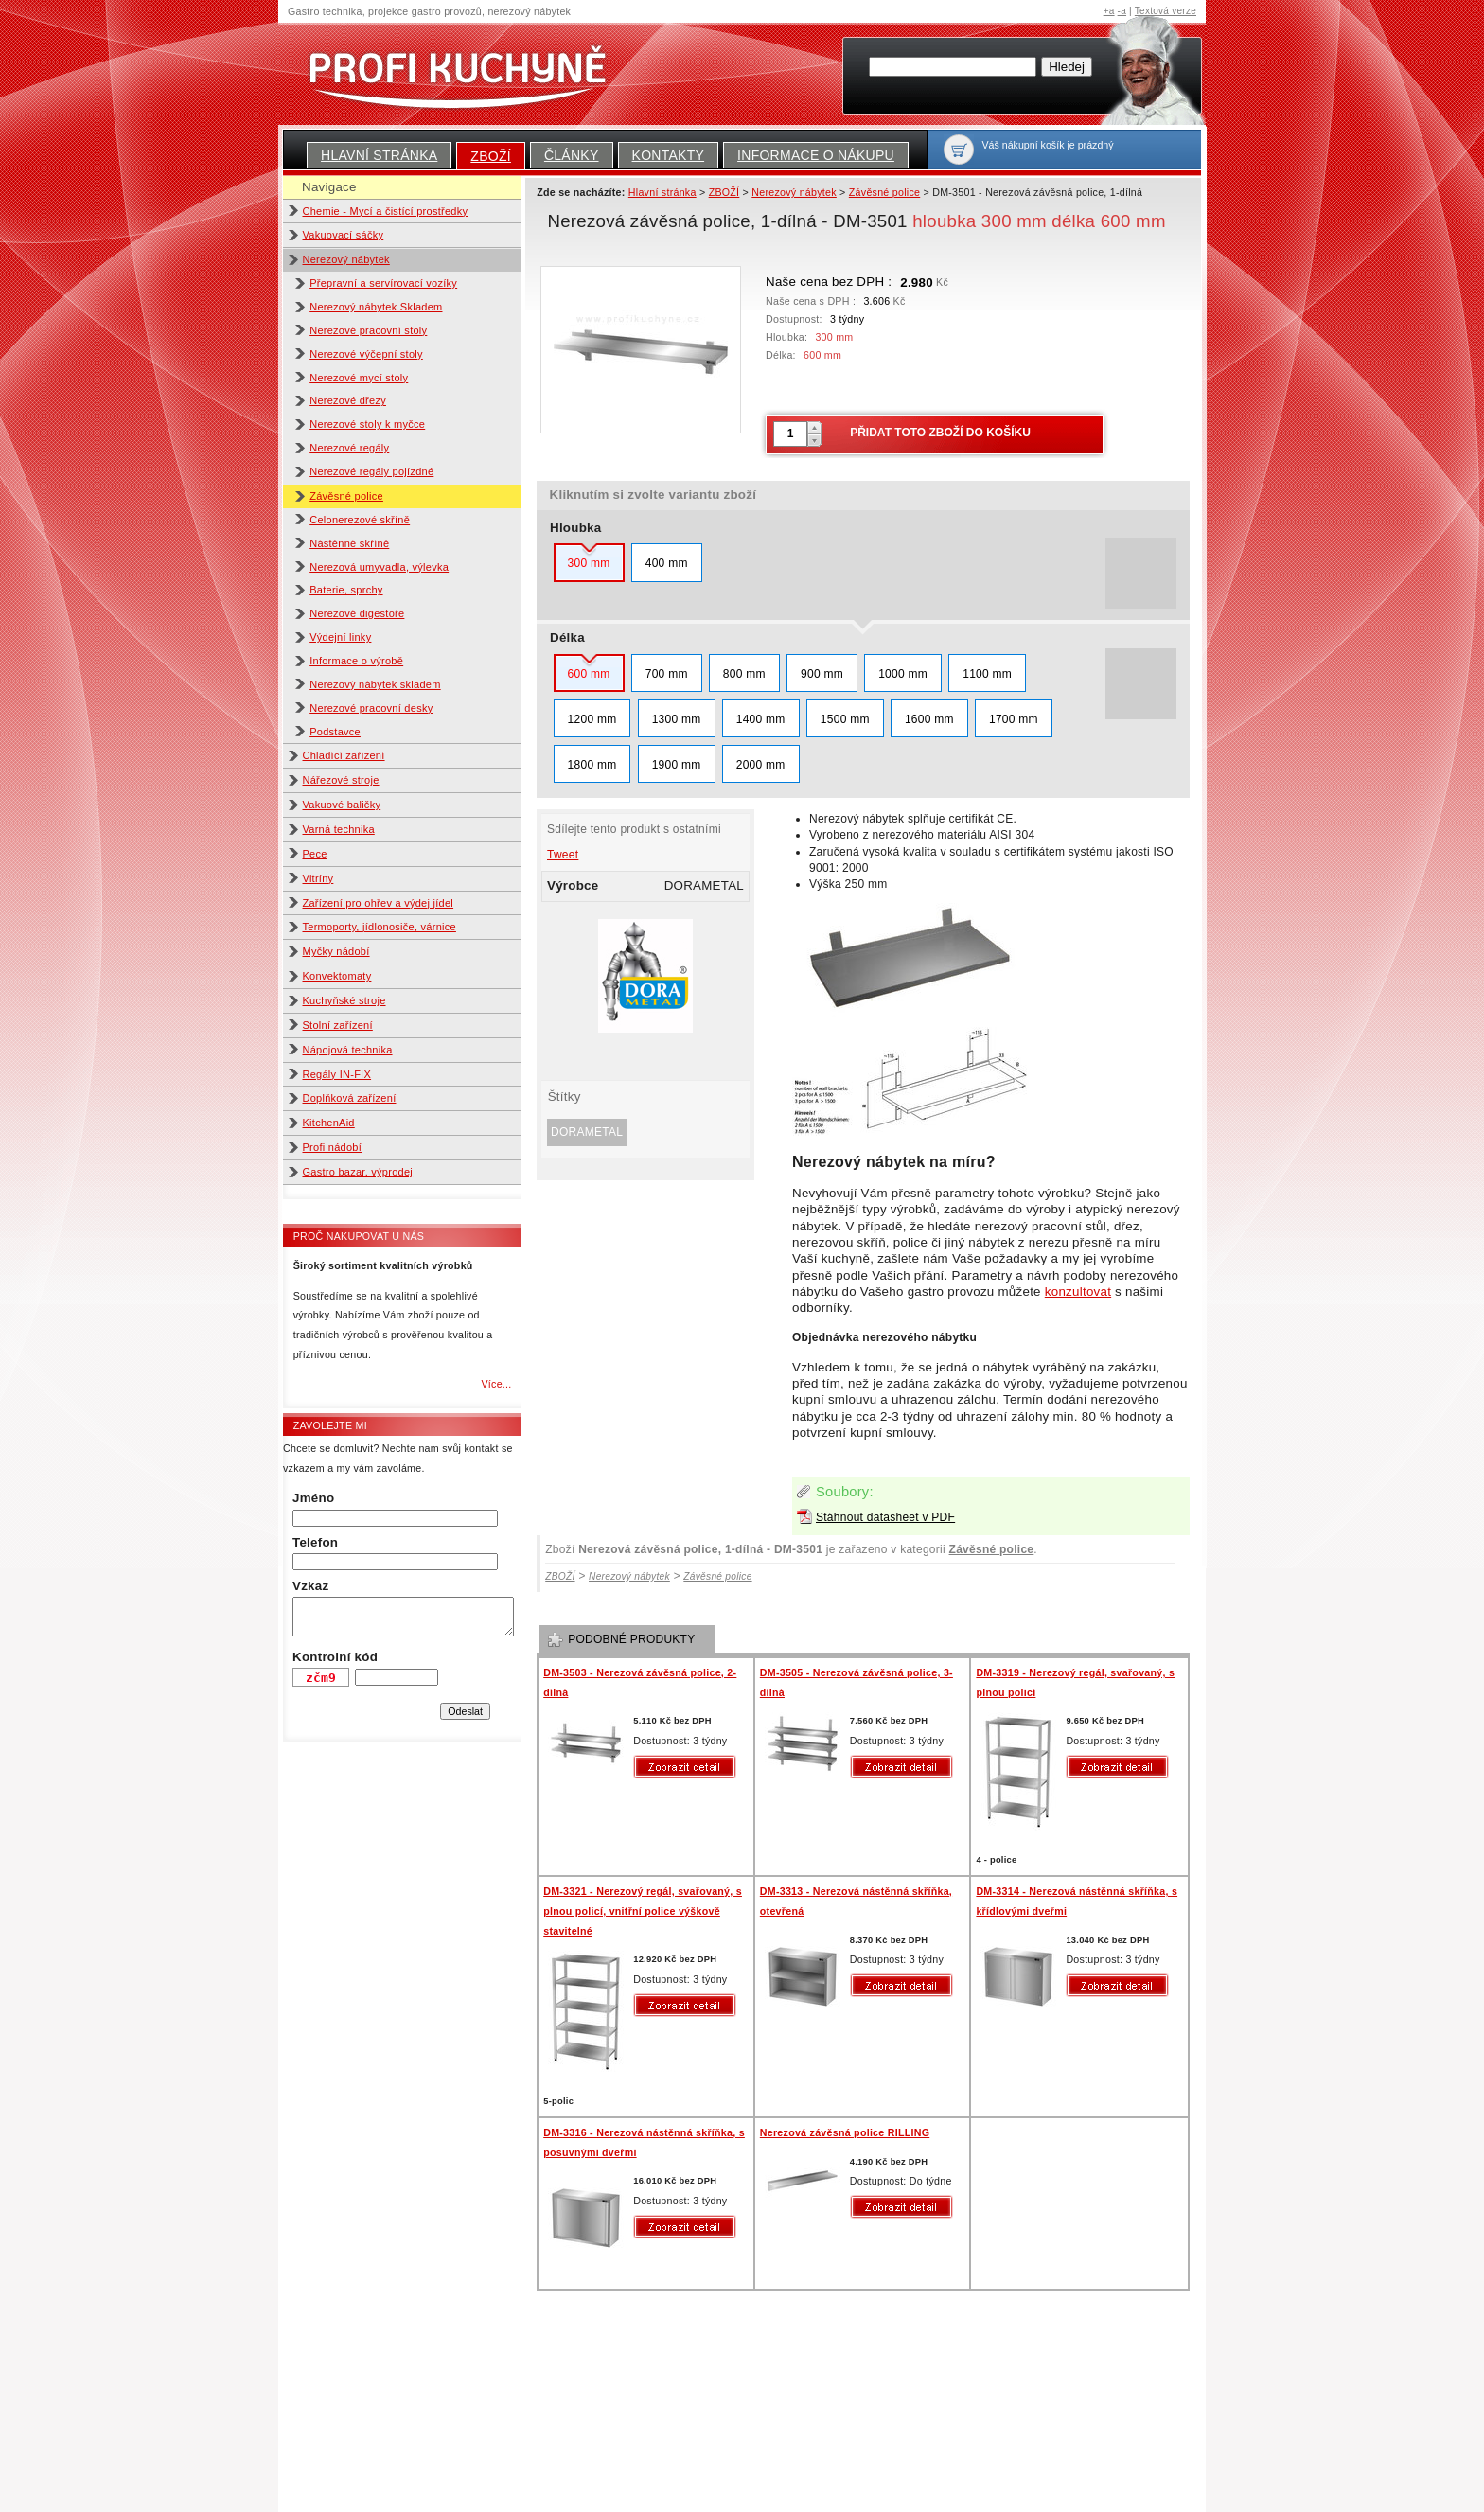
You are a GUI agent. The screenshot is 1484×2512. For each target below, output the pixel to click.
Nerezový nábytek (346, 259)
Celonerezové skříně (359, 519)
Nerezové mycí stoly (358, 377)
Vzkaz (310, 1586)
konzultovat (1078, 1291)
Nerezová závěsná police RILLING (844, 2132)
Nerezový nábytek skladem (374, 684)
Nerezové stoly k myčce (367, 424)
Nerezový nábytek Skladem (375, 306)
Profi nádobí (332, 1147)
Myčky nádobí (336, 951)
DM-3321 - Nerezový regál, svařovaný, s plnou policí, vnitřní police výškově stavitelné (642, 1911)
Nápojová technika (348, 1049)
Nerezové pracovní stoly (368, 330)
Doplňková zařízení (350, 1098)
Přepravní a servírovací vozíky (383, 283)
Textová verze (1165, 11)
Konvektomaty (337, 976)
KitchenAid (329, 1122)
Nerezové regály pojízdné (371, 471)
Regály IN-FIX (337, 1074)
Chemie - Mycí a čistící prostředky (385, 211)
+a (1109, 11)
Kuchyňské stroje (344, 1000)
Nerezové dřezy (347, 400)
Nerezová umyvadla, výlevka (379, 567)
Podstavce (335, 731)
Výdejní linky (340, 637)
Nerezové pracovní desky (371, 708)
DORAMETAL (587, 1132)
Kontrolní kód (335, 1657)
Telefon (315, 1542)
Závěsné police (346, 496)
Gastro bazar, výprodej (358, 1171)
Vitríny (318, 878)
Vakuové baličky (342, 804)
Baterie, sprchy (345, 589)
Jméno (313, 1498)
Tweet (562, 854)
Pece (315, 853)
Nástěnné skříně (349, 543)
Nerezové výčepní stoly (366, 354)
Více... (496, 1383)
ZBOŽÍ (490, 156)
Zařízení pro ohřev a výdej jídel (378, 903)
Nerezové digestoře (356, 613)
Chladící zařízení (344, 755)
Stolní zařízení (338, 1025)
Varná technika (339, 829)
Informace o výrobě (356, 660)
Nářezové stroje (341, 780)
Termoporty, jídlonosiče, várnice (379, 926)
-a (1122, 11)
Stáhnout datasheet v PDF (885, 1517)
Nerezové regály (349, 447)
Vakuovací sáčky (343, 234)
